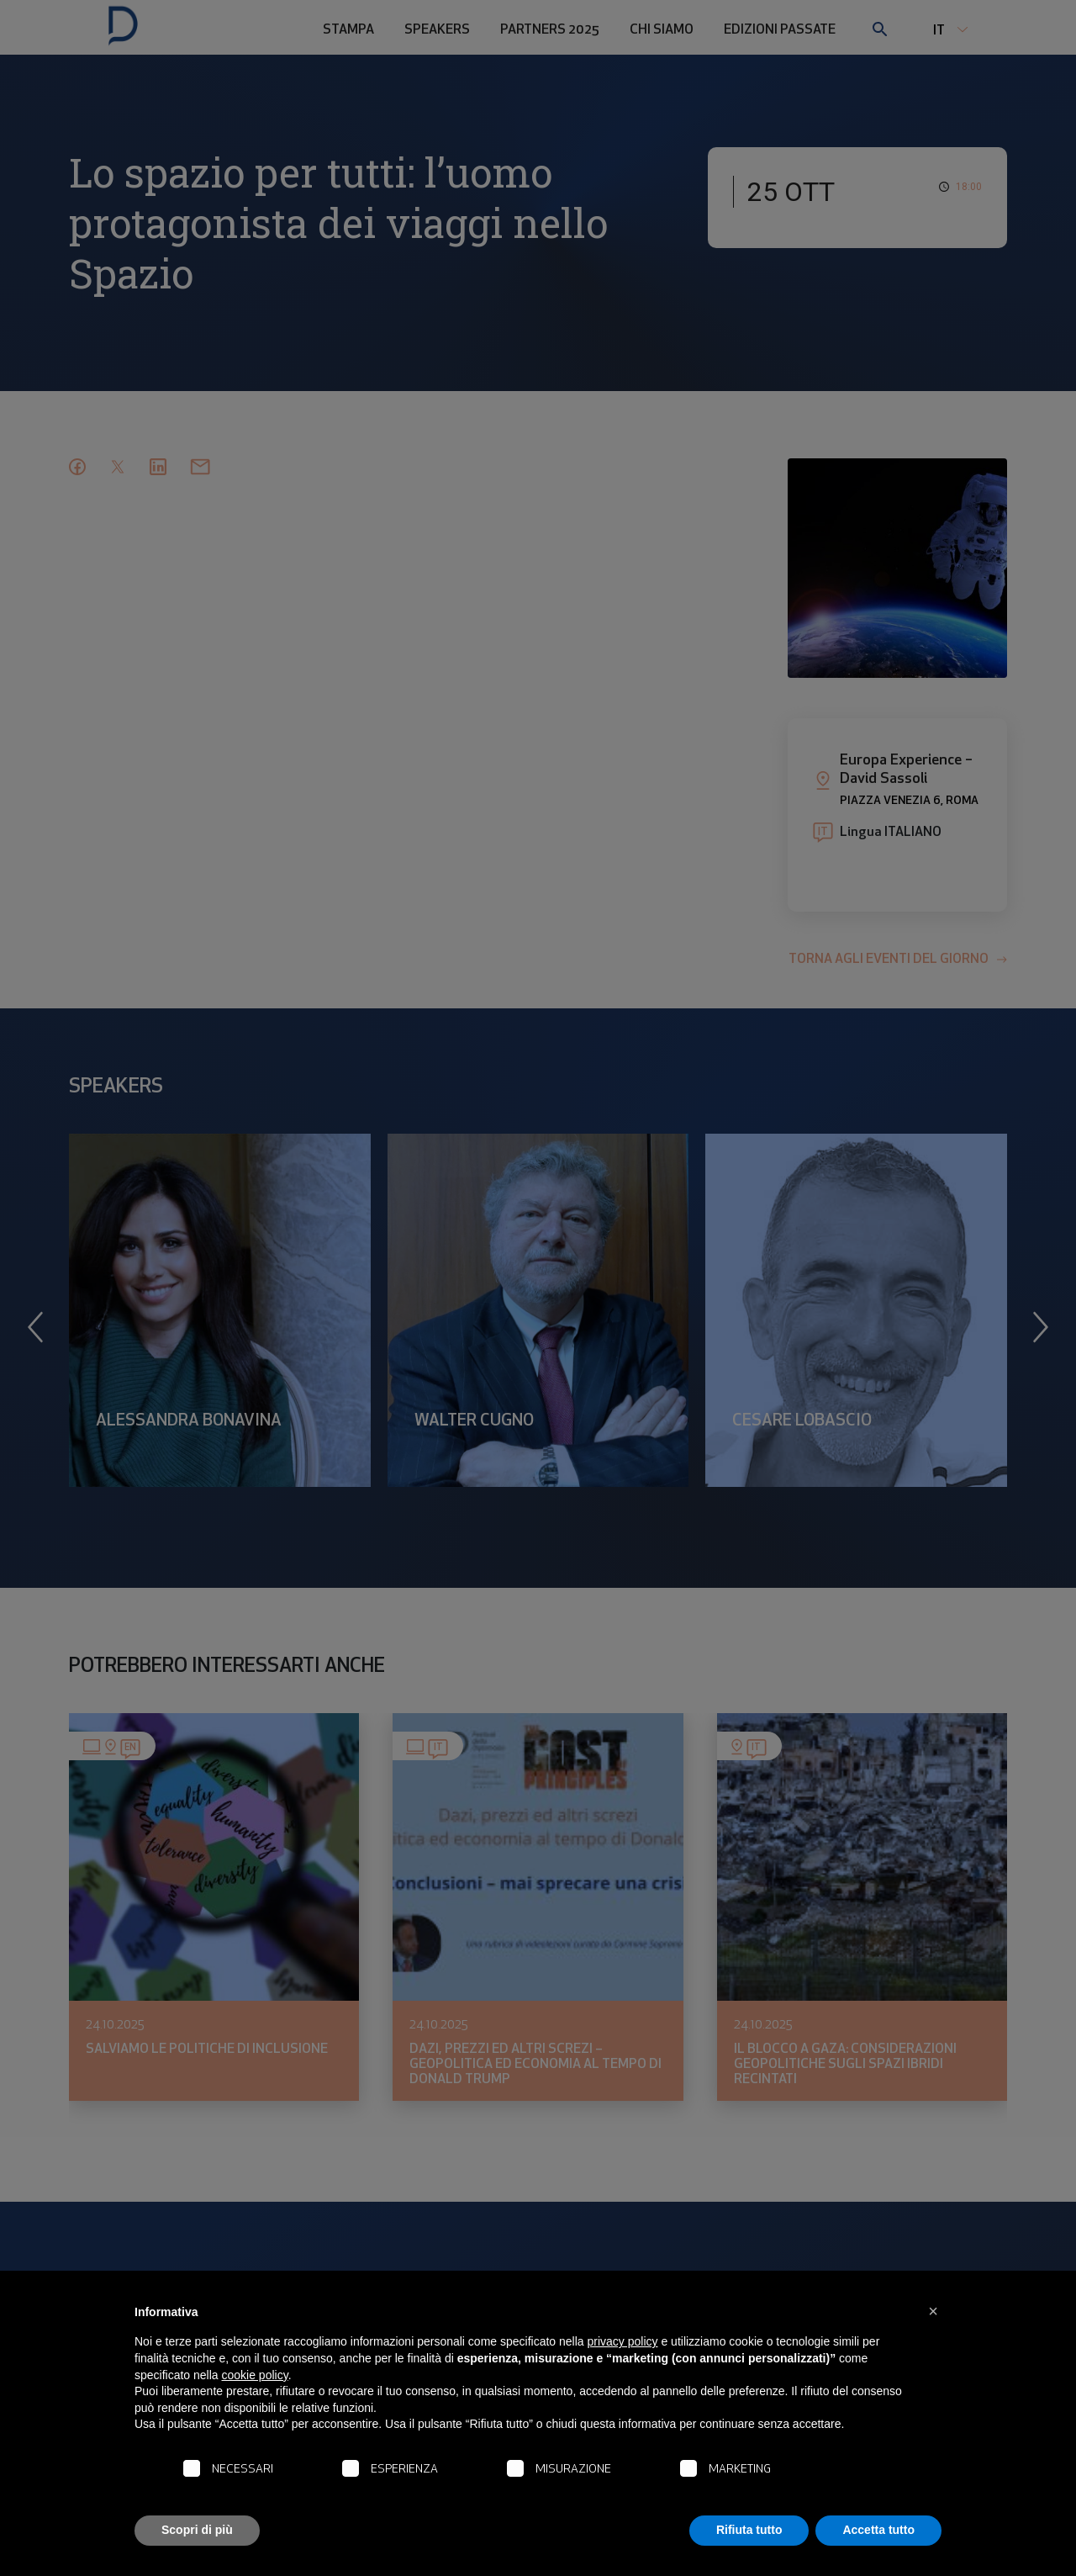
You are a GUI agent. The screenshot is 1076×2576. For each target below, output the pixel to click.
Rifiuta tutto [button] (749, 2529)
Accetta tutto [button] (878, 2529)
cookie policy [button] (255, 2375)
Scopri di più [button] (197, 2529)
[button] (933, 2311)
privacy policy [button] (623, 2341)
